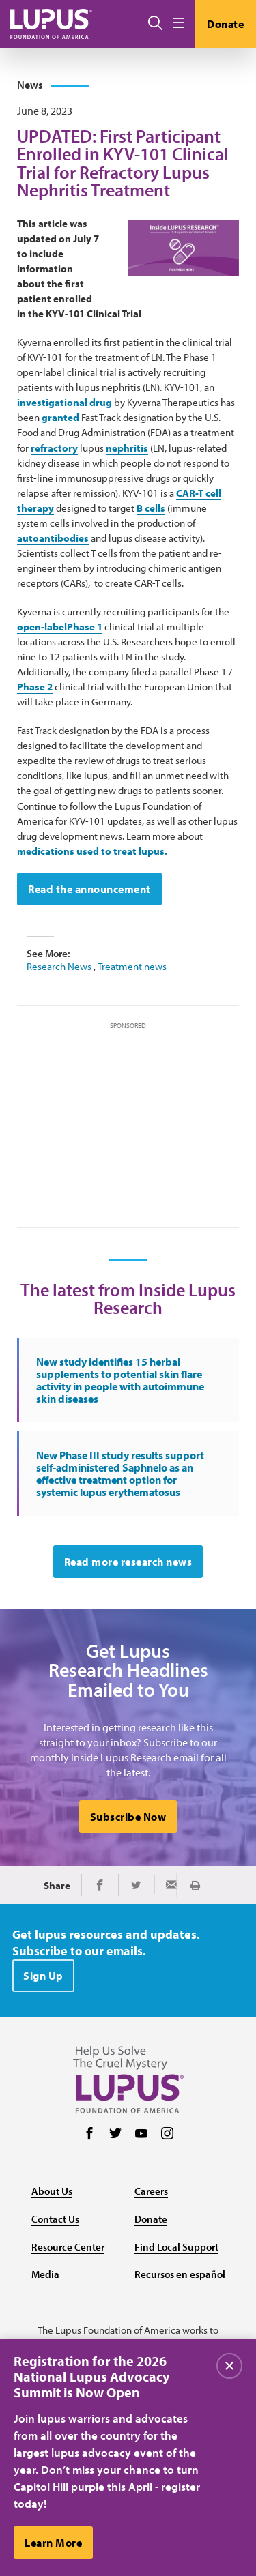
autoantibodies (53, 537)
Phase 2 (35, 686)
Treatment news (132, 966)
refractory (54, 447)
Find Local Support (176, 2246)
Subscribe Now (128, 1817)
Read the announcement (89, 889)
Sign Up (43, 1975)
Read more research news (128, 1561)
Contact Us (55, 2218)
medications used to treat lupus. (92, 851)
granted (60, 417)
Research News (59, 966)
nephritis (127, 447)
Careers (151, 2190)
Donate (225, 24)
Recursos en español (179, 2274)
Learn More (53, 2546)
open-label (42, 626)
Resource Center (67, 2246)
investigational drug (64, 402)
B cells (151, 507)
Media (45, 2274)
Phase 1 (84, 626)
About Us (51, 2190)
